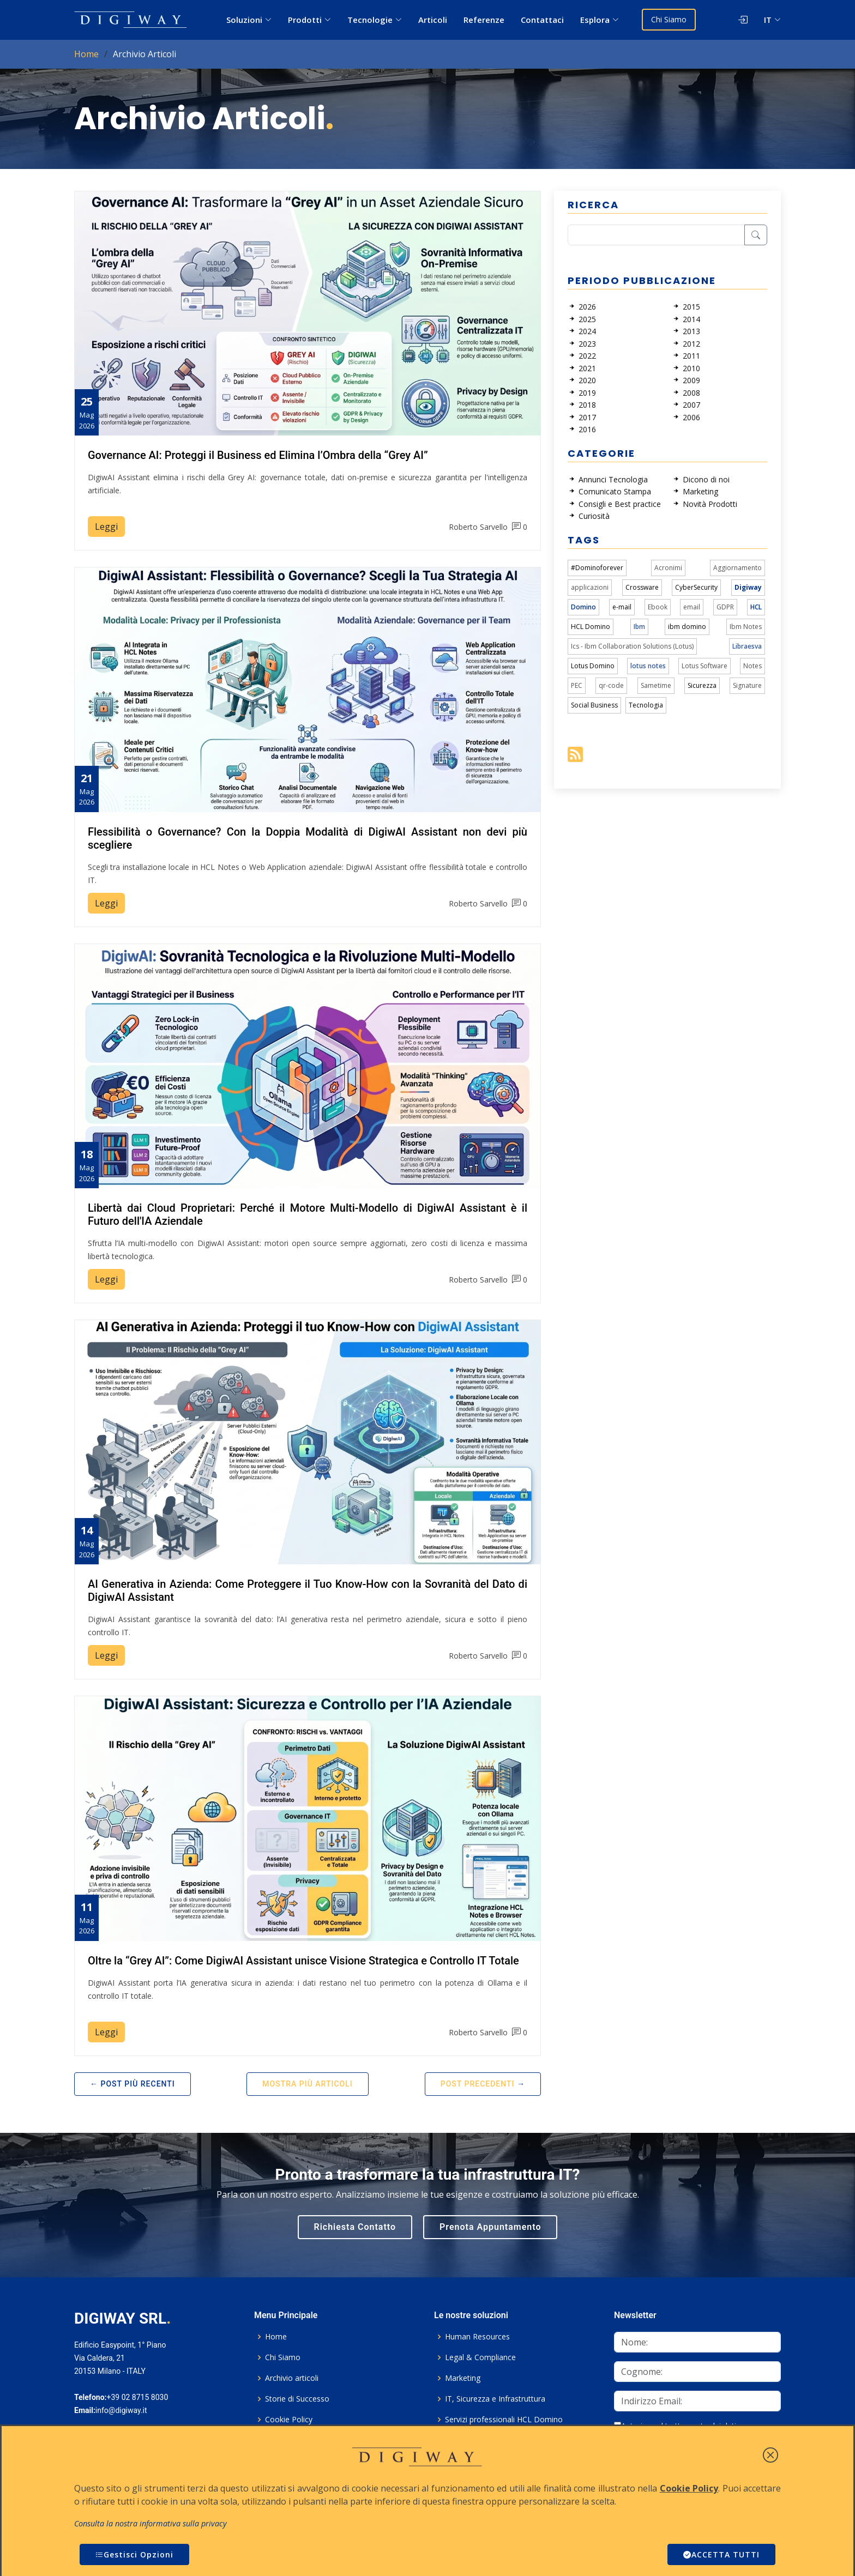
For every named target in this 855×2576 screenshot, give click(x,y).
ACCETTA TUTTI (721, 2554)
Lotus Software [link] (704, 665)
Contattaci (542, 19)
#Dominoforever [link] (597, 567)
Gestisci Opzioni (134, 2554)
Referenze (483, 19)
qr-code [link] (611, 685)
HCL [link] (756, 607)
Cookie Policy (288, 2419)
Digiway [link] (748, 587)
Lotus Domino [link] (593, 665)
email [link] (691, 607)
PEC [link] (576, 685)
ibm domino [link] (687, 626)
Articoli (432, 19)
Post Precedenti (478, 2083)
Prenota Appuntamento (490, 2227)
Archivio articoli (291, 2378)
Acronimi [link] (668, 567)
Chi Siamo (669, 19)
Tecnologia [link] (646, 705)
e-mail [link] (621, 607)
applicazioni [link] (590, 587)
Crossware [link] (642, 587)
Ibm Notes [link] (746, 626)
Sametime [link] (656, 685)
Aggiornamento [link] (737, 567)
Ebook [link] (657, 607)
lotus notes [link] (648, 665)
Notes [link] (752, 665)
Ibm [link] (639, 626)
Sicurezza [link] (702, 685)
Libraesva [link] (747, 646)
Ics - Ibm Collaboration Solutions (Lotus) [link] (632, 646)
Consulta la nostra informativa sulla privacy (150, 2523)
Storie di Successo (297, 2399)
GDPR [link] (725, 607)
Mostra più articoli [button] (307, 2083)
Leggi (106, 527)
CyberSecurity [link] (696, 587)
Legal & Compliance (480, 2357)
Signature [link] (747, 685)
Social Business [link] (594, 705)
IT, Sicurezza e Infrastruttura (495, 2399)
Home (86, 54)
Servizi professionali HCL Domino (504, 2419)
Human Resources (477, 2337)
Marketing (462, 2378)
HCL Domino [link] (590, 626)
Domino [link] (583, 607)
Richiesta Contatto (355, 2227)
